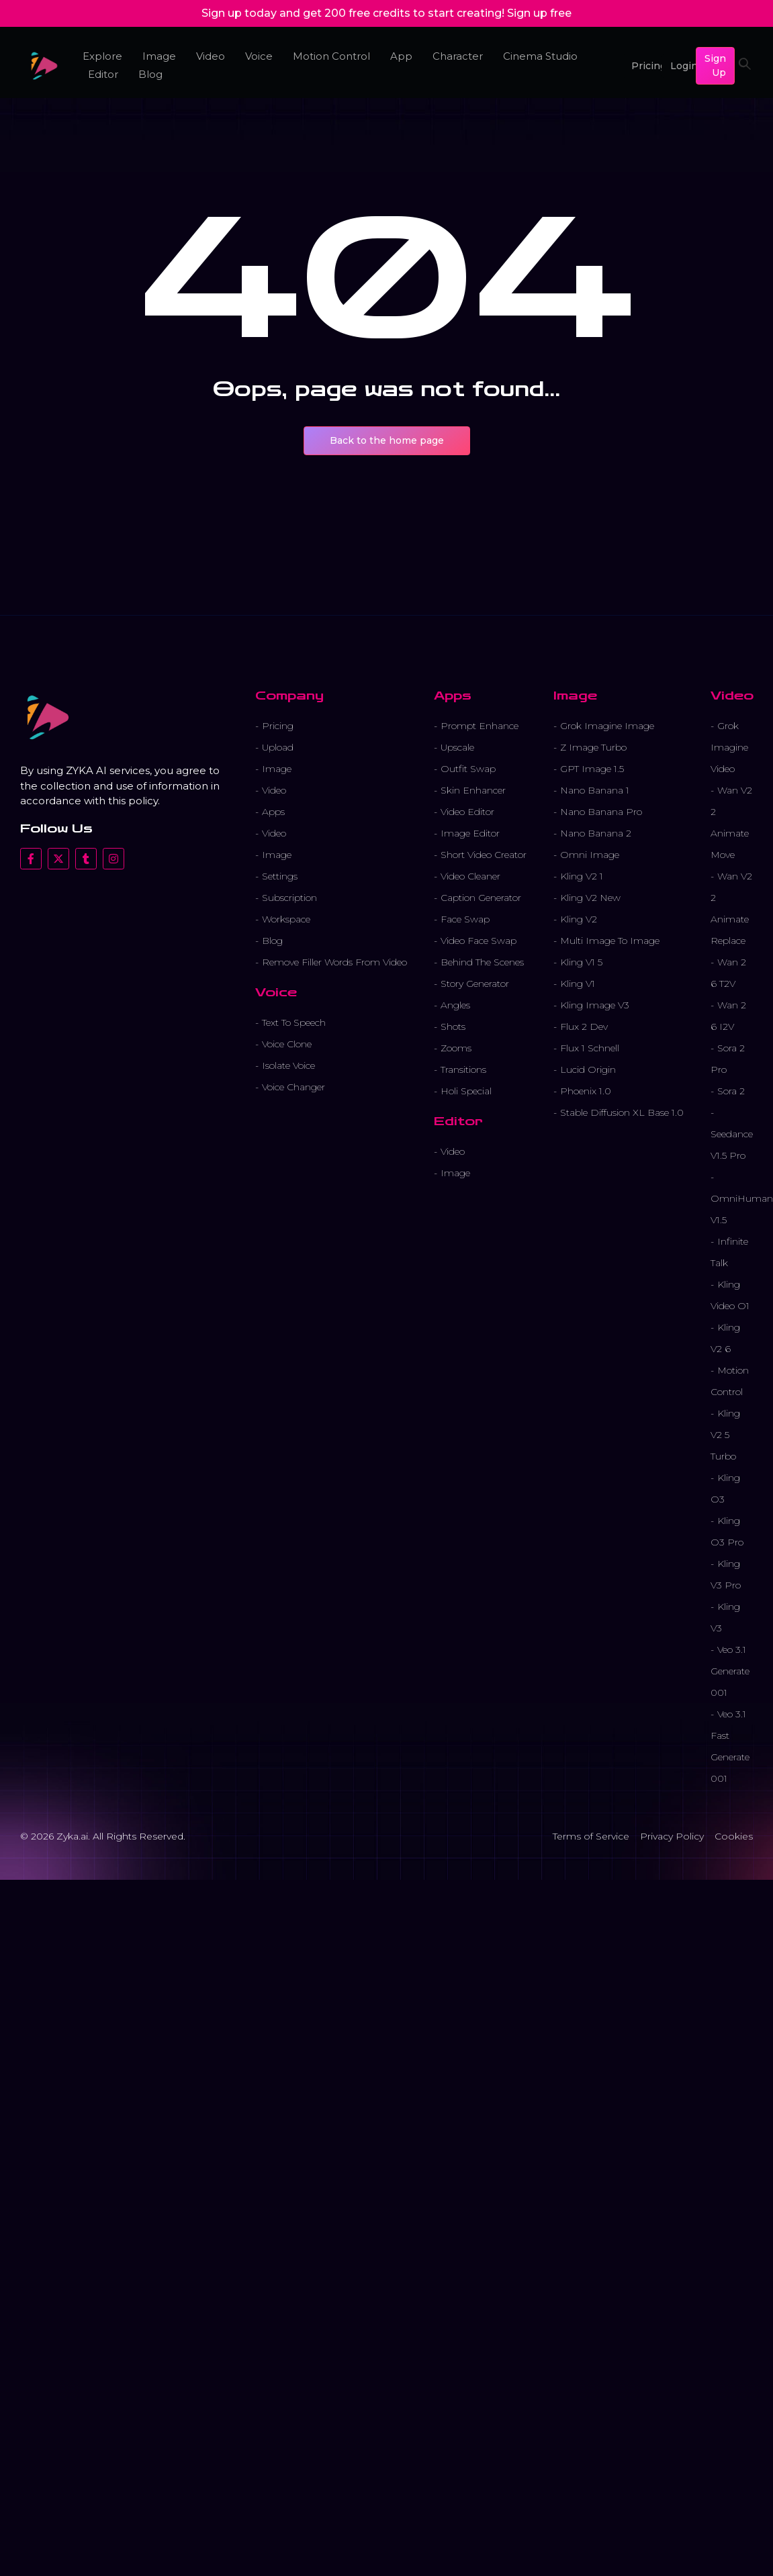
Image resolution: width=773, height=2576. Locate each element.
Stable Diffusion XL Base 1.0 (622, 1112)
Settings (280, 876)
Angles (455, 1005)
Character (457, 56)
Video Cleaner (470, 876)
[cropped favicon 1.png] (44, 65)
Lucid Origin (588, 1069)
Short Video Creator (484, 855)
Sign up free (539, 13)
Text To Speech (294, 1022)
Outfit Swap (468, 769)
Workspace (286, 919)
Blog (150, 74)
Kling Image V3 (594, 1005)
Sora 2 (731, 1091)
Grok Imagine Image (607, 726)
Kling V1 (577, 983)
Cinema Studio (539, 56)
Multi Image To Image (610, 941)
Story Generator (475, 983)
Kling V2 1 (581, 876)
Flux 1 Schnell (589, 1048)
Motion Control (331, 56)
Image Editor (470, 833)
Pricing (277, 726)
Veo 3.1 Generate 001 (730, 1671)
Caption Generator (481, 898)
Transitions (463, 1069)
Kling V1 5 (581, 962)
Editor (103, 74)
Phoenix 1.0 (585, 1091)
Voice (259, 56)
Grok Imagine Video (729, 747)
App (401, 56)
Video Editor (467, 812)
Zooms (456, 1048)
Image (159, 56)
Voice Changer (293, 1087)
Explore (102, 56)
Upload (277, 747)
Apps (273, 812)
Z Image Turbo (593, 747)
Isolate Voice (288, 1065)
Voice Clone (287, 1044)
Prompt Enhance (479, 726)
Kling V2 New (590, 898)
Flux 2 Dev (584, 1026)
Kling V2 (578, 919)
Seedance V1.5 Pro (732, 1144)
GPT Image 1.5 (592, 769)
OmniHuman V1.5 (742, 1209)
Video (210, 56)
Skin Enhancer (473, 790)
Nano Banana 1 (594, 790)
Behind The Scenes (482, 962)
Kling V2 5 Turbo (725, 1434)
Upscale (457, 747)
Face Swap (465, 919)
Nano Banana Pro (601, 812)
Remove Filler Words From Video (334, 962)
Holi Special (466, 1091)
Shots (453, 1026)
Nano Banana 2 (595, 833)
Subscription (289, 898)
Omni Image (589, 855)
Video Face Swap (478, 941)
